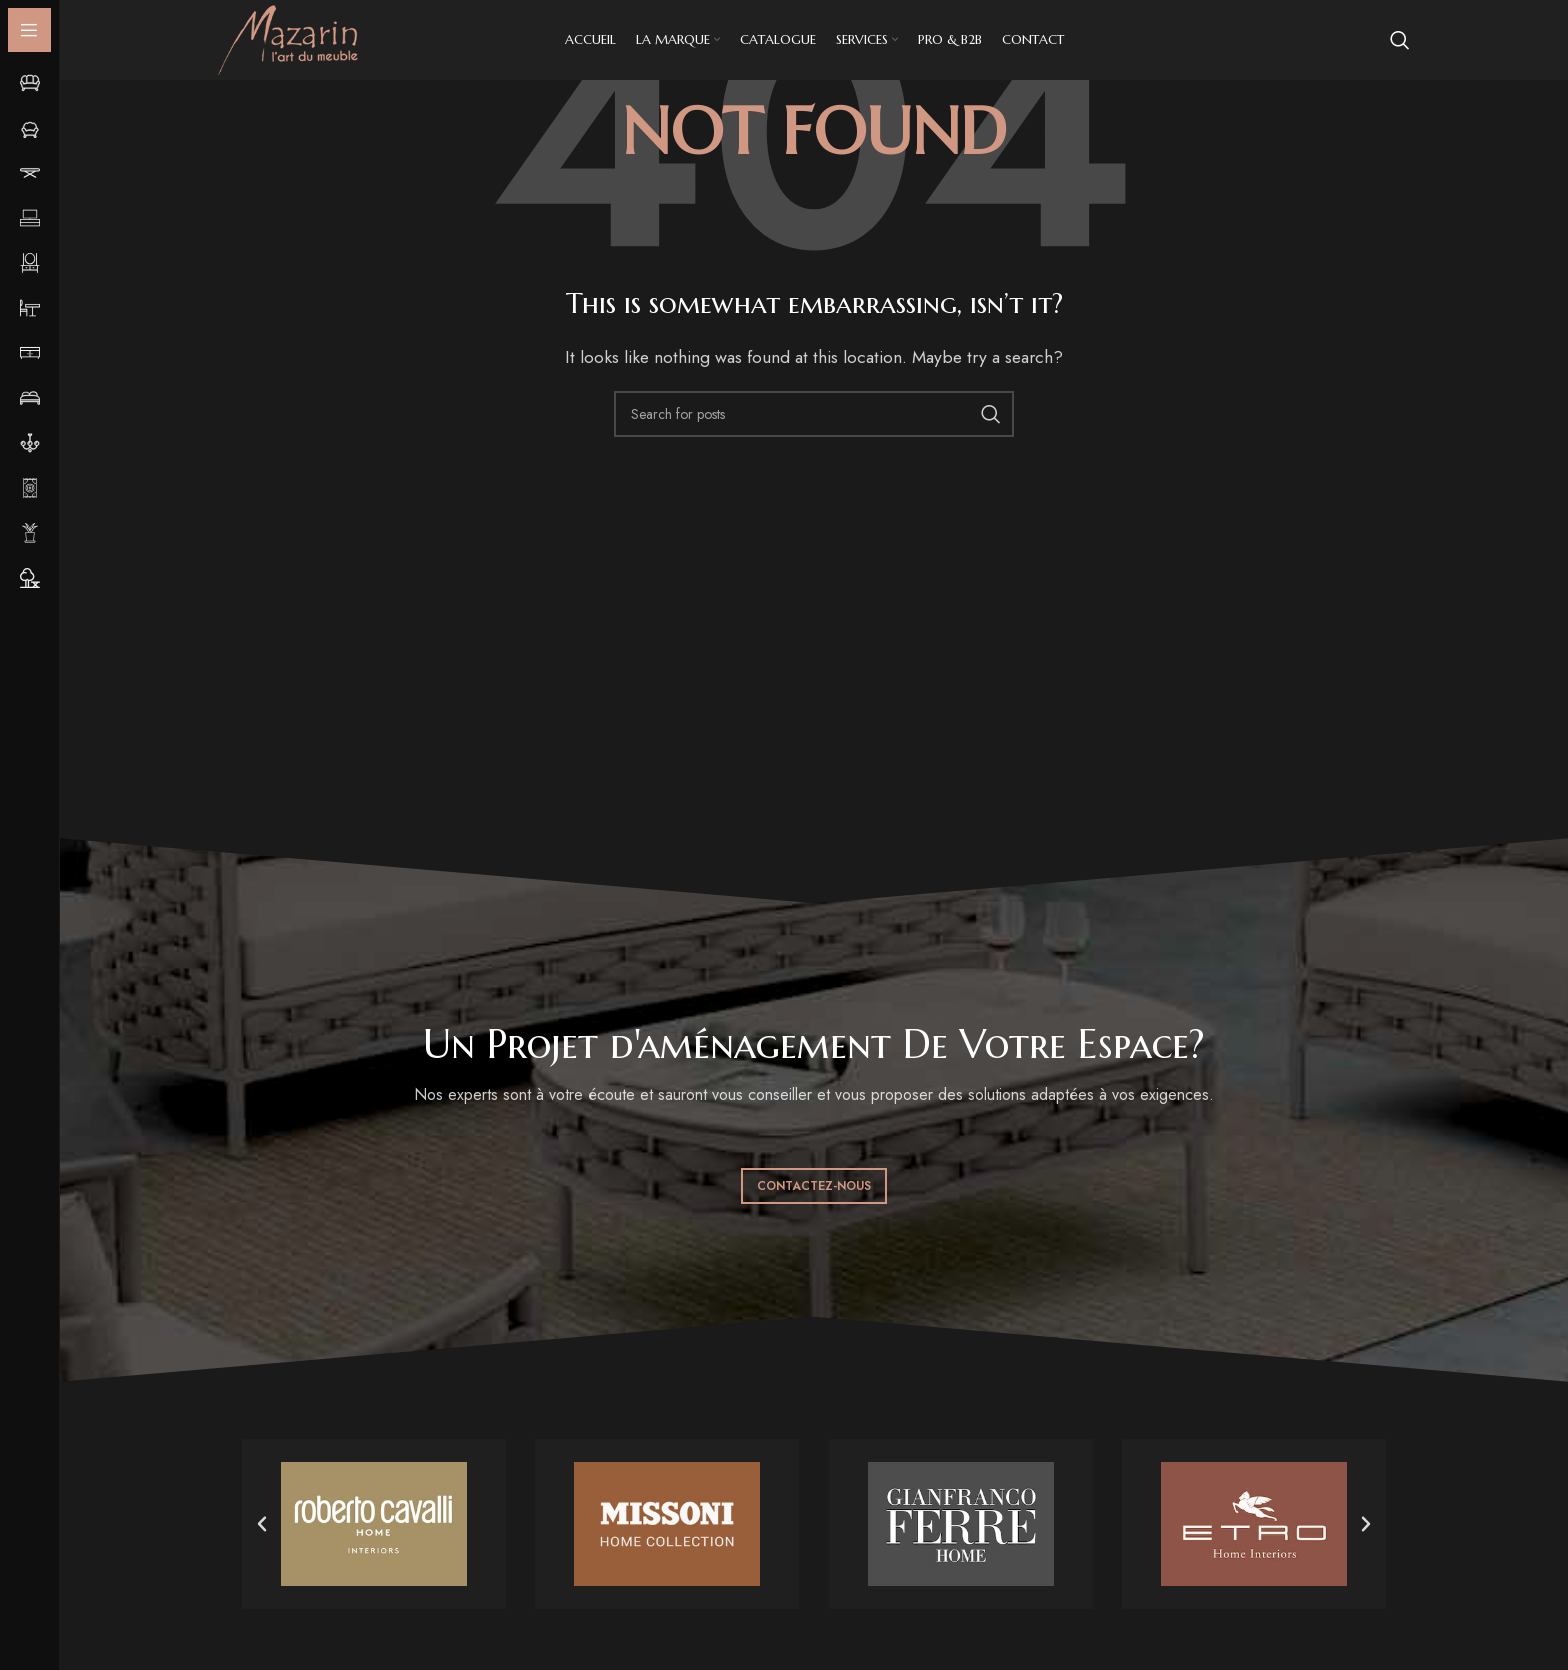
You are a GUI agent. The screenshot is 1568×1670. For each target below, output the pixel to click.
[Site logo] (288, 38)
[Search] (1400, 40)
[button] (262, 1524)
